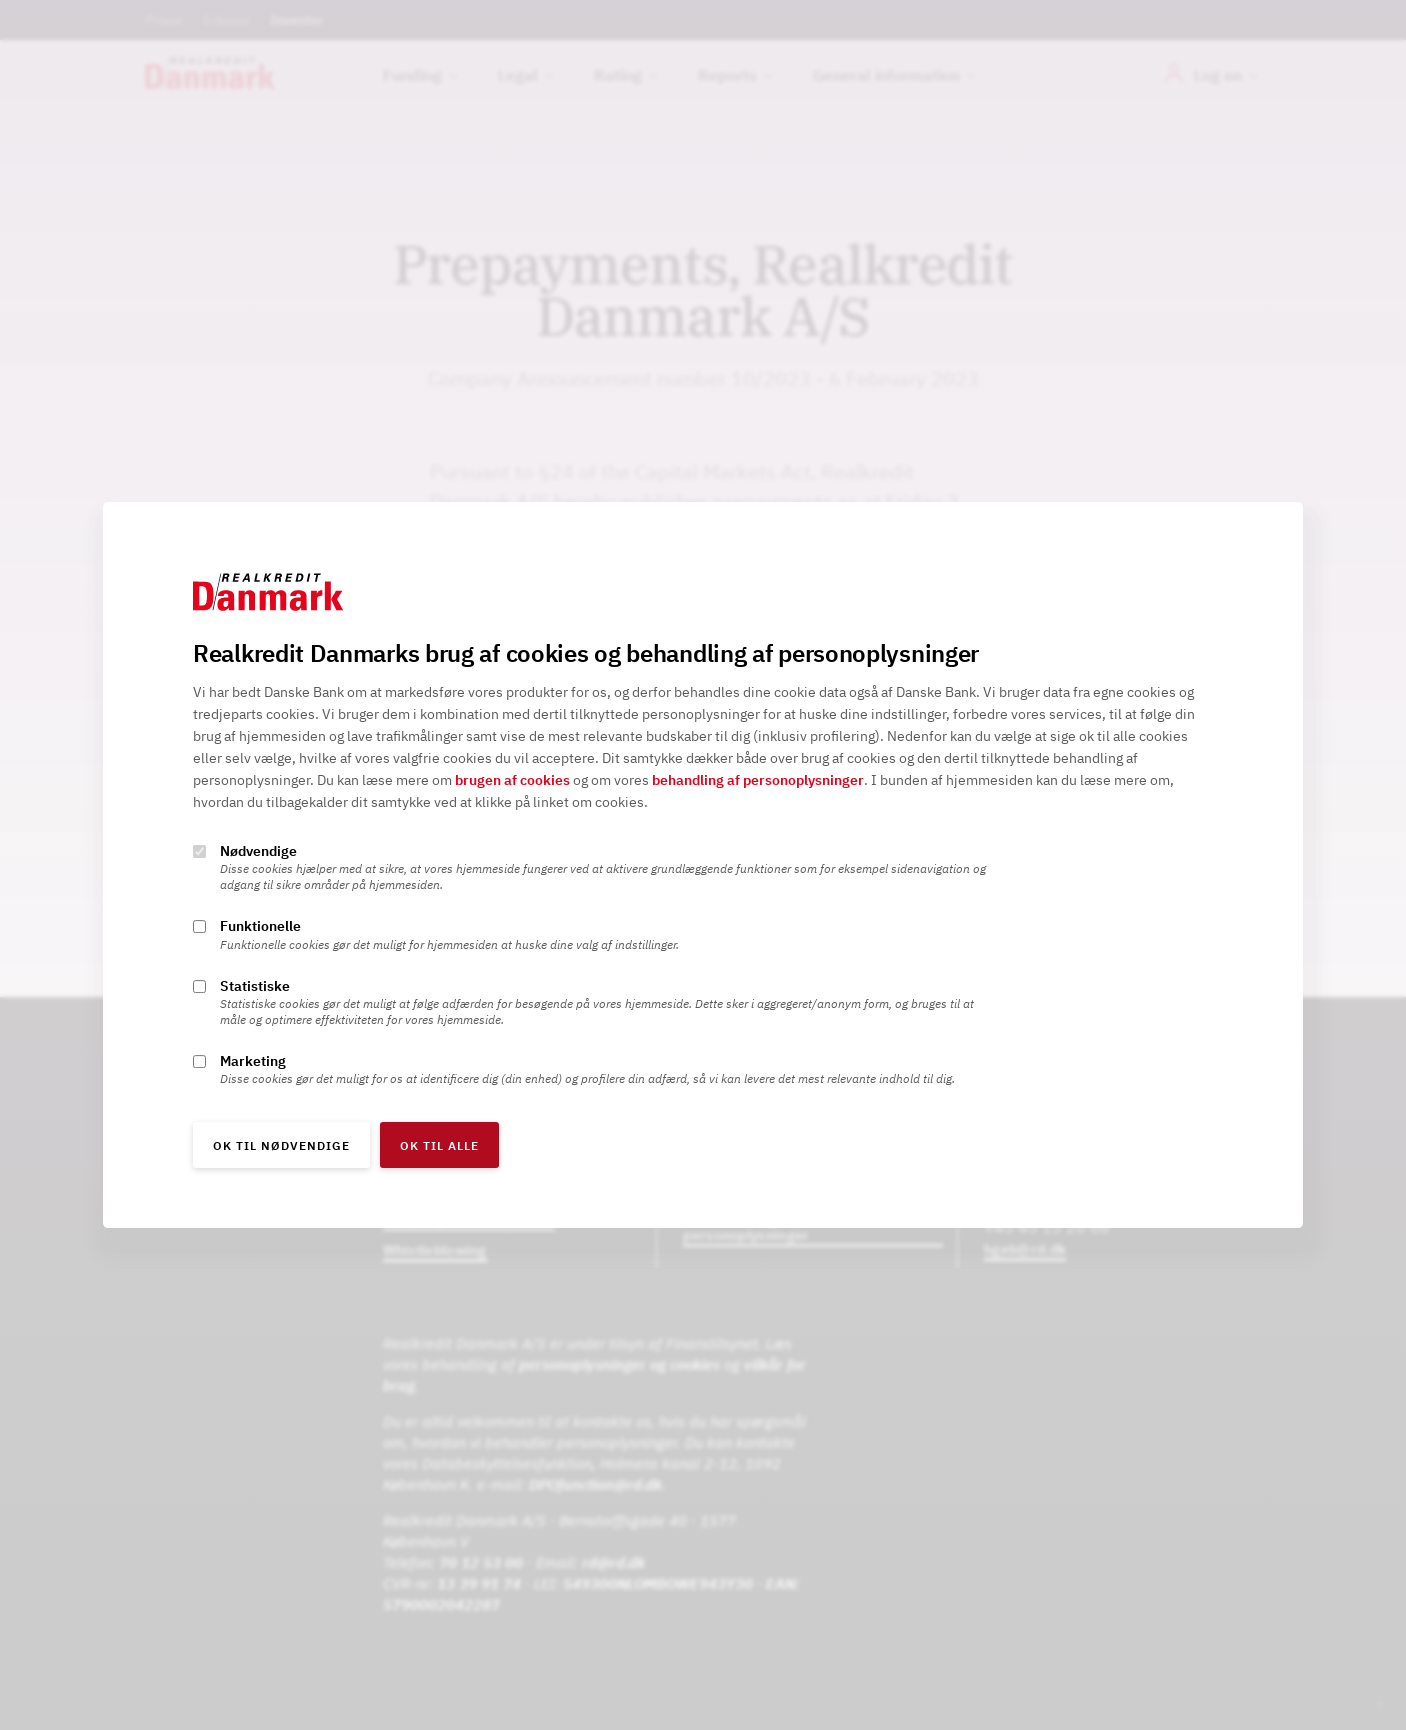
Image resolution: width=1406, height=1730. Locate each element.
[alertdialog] (703, 865)
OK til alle (439, 1145)
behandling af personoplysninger (758, 781)
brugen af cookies (512, 781)
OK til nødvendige (281, 1145)
